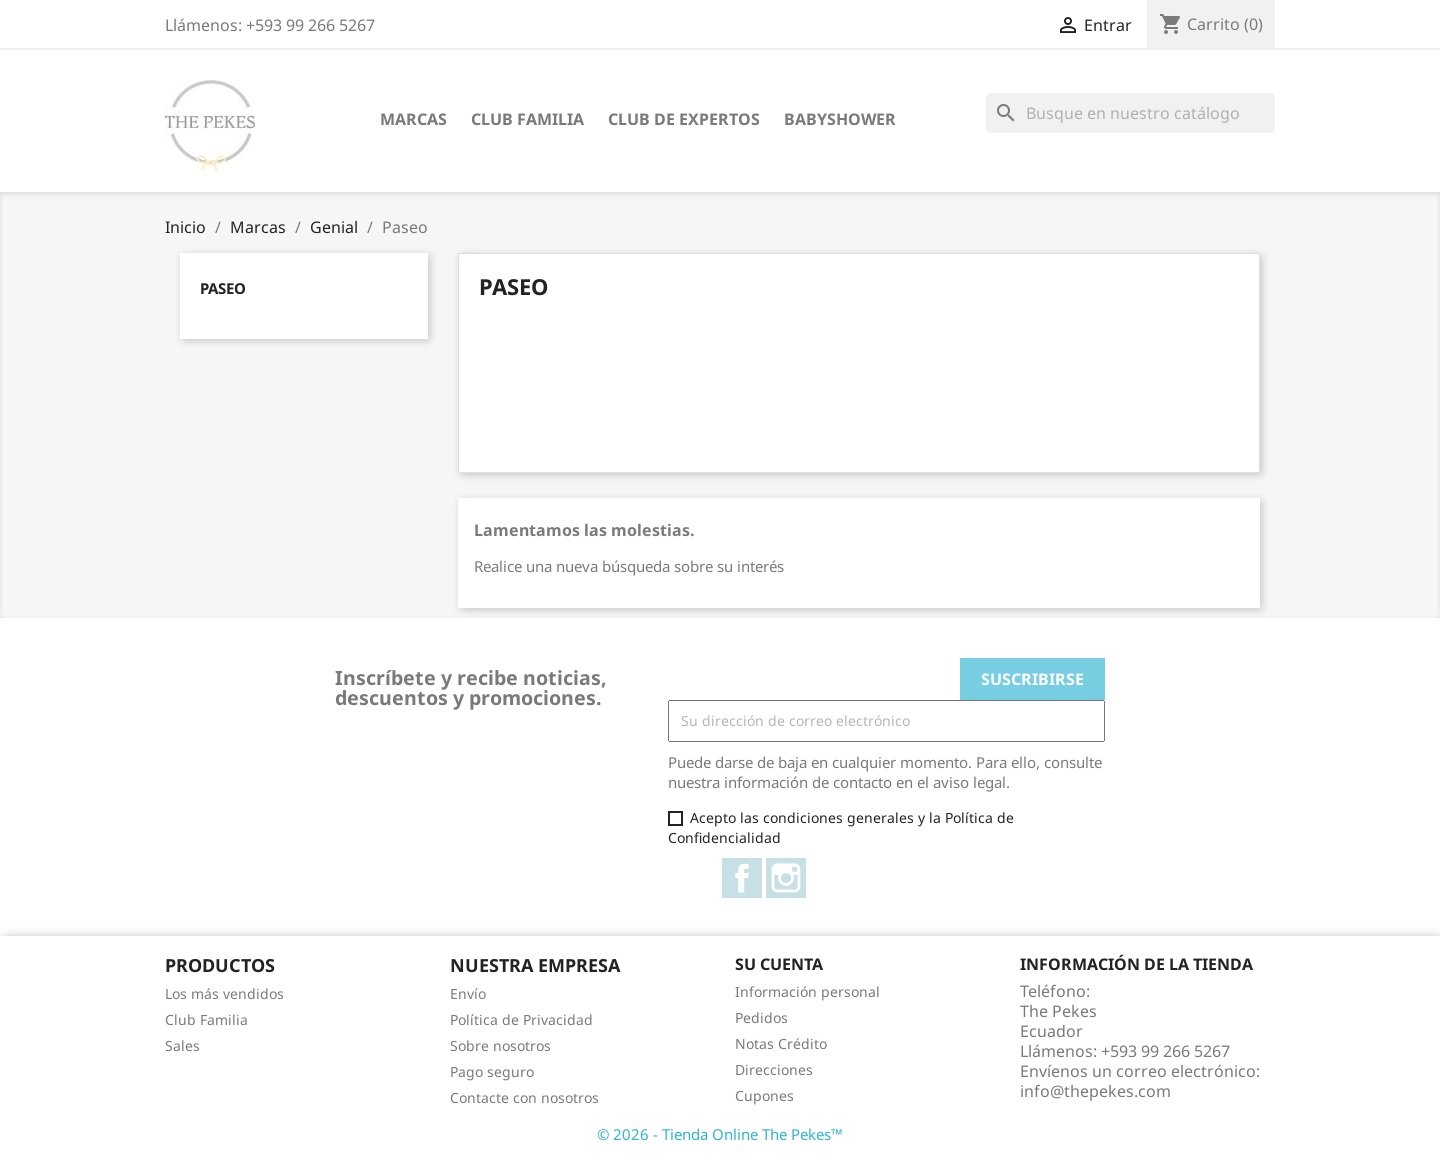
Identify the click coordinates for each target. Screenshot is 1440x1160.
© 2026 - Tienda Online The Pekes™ (720, 1134)
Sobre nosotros (500, 1045)
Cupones (764, 1095)
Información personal (807, 991)
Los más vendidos (224, 993)
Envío (468, 993)
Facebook (742, 878)
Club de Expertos (684, 119)
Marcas (413, 119)
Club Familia (527, 119)
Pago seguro (492, 1071)
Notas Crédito (781, 1043)
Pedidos (761, 1017)
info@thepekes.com (1095, 1091)
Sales (182, 1045)
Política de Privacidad (521, 1019)
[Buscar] (1130, 113)
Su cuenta (779, 964)
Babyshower (840, 119)
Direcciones (774, 1069)
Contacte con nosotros (524, 1097)
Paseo (223, 288)
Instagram (786, 878)
